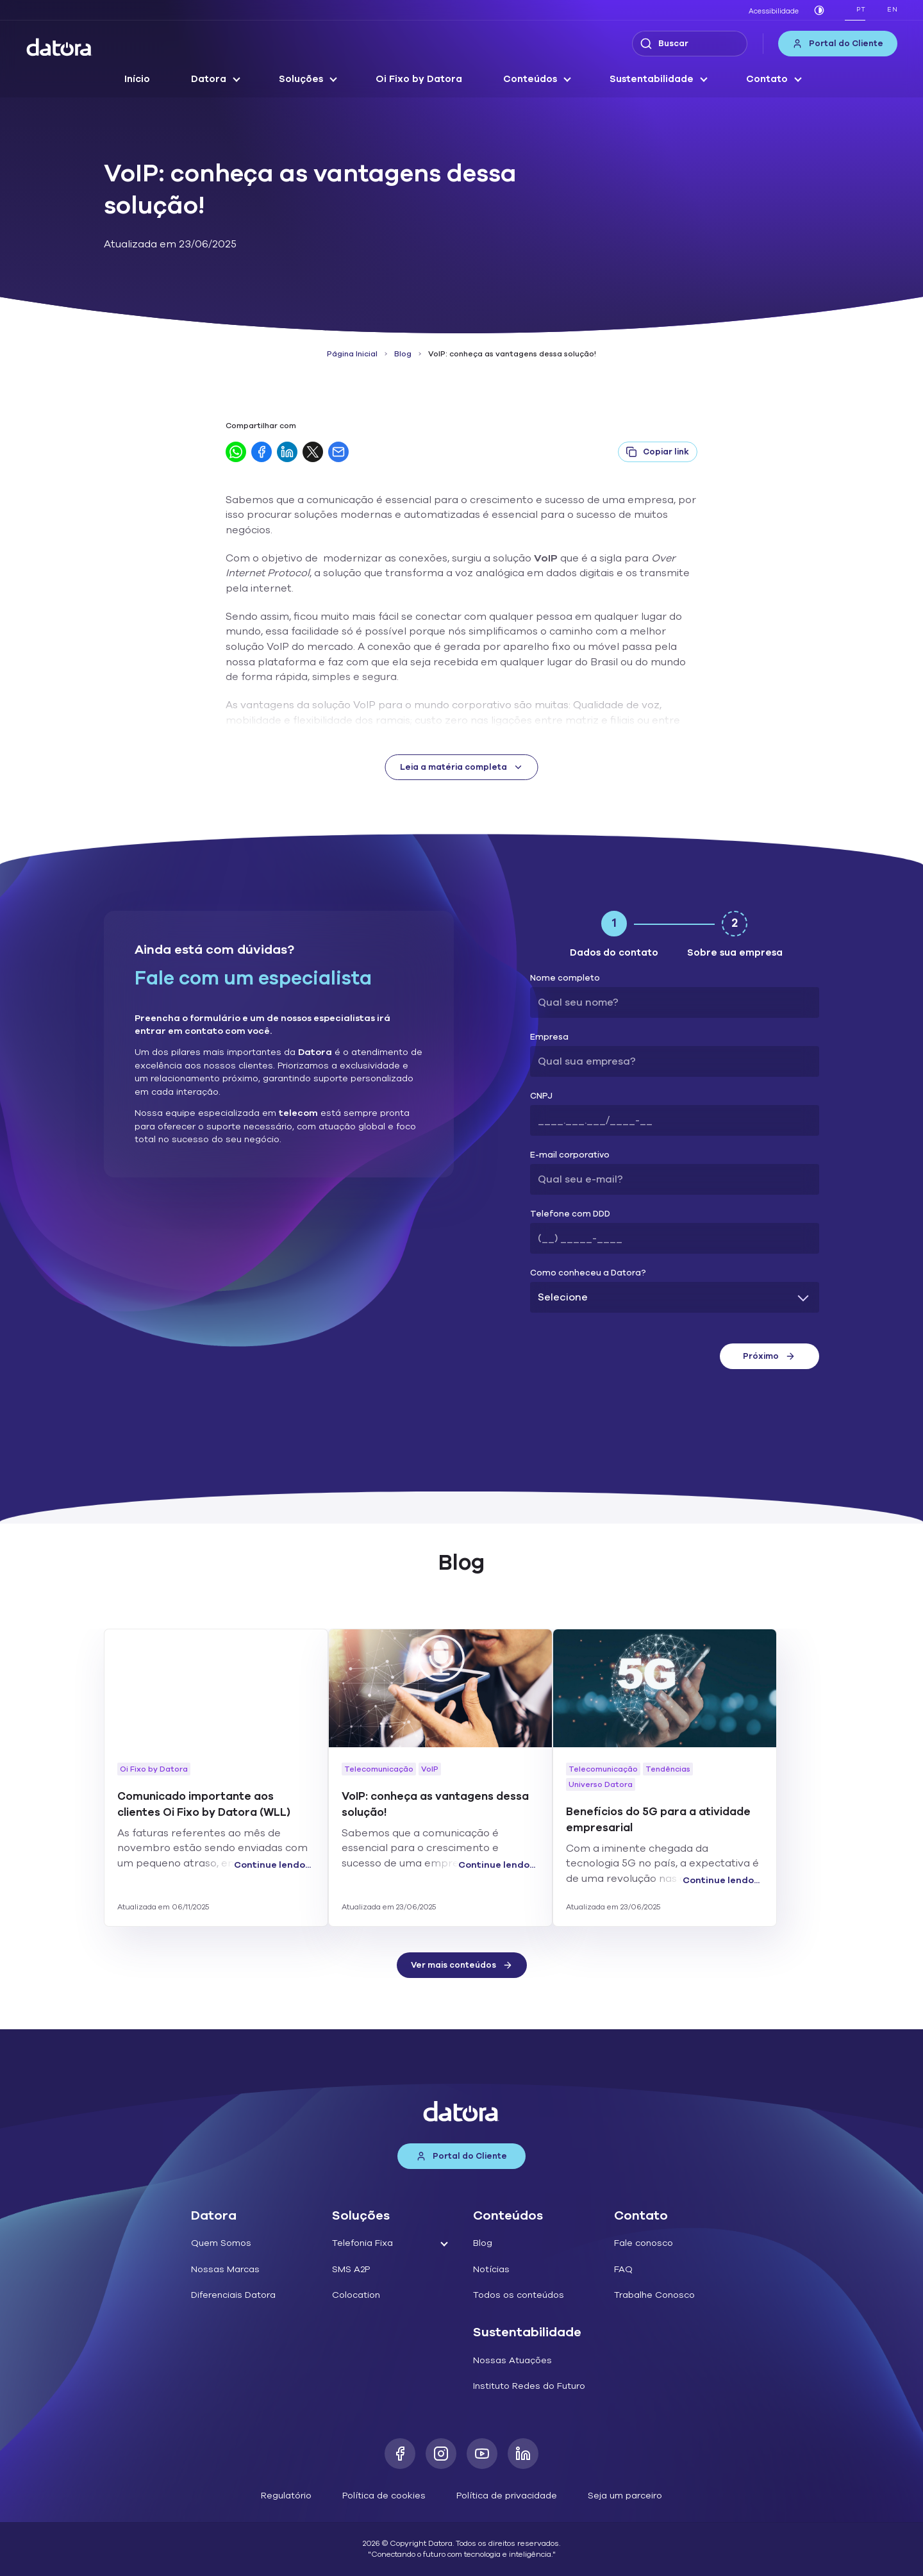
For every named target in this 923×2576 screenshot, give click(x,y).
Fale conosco (643, 2243)
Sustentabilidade (652, 78)
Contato (767, 78)
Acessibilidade (774, 11)
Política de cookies (384, 2495)
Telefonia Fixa (362, 2243)
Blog (403, 354)
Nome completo (565, 978)
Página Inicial (352, 354)
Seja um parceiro (625, 2495)
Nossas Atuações (512, 2360)
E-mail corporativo (570, 1155)
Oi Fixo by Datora (419, 78)
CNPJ (541, 1096)
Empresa (549, 1037)
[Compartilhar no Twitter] (313, 452)
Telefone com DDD (570, 1214)
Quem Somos (221, 2243)
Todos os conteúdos (518, 2295)
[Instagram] (441, 2453)
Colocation (356, 2295)
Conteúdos (530, 78)
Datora (208, 78)
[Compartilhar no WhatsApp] (236, 452)
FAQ (623, 2269)
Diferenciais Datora (233, 2295)
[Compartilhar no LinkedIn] (287, 452)
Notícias (491, 2269)
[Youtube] (482, 2453)
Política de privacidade (506, 2495)
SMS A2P (351, 2269)
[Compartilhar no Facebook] (261, 452)
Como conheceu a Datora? (588, 1273)
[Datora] (60, 47)
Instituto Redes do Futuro (529, 2386)
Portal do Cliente (837, 43)
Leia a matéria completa (462, 767)
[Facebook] (400, 2453)
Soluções (301, 78)
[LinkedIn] (523, 2453)
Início (137, 78)
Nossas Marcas (225, 2269)
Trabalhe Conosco (654, 2295)
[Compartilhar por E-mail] (338, 452)
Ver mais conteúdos (462, 1965)
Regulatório (286, 2495)
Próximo (769, 1356)
